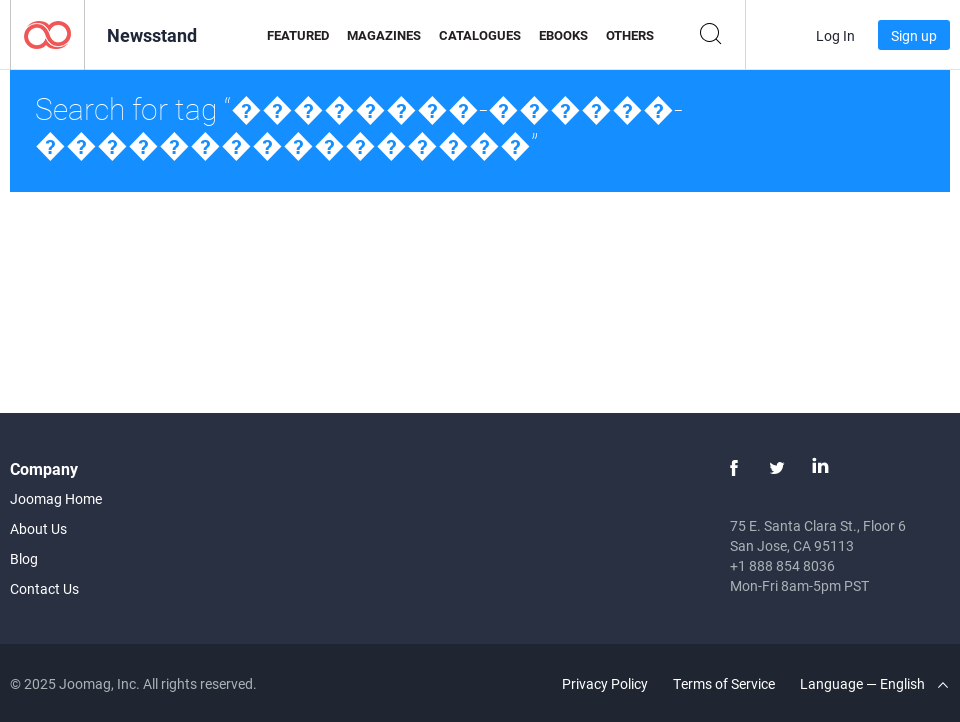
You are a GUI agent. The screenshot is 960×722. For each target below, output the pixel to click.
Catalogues (480, 35)
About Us (38, 528)
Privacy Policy (605, 683)
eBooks (563, 35)
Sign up (914, 35)
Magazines (384, 35)
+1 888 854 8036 (782, 565)
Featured (298, 35)
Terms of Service (724, 683)
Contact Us (44, 588)
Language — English (874, 683)
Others (630, 35)
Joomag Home (56, 498)
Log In (835, 35)
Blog (24, 558)
